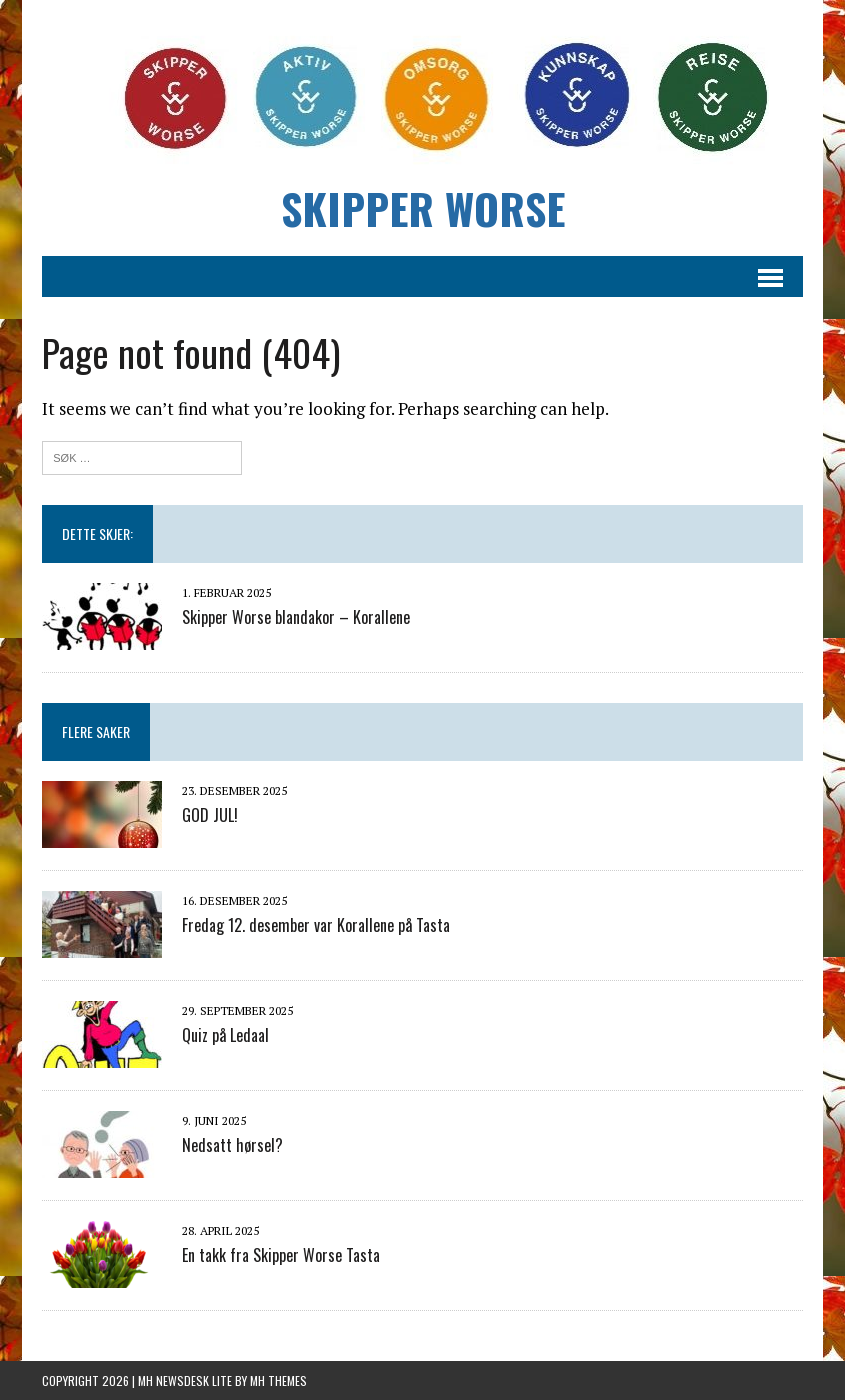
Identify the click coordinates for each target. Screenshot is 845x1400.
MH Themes (278, 1380)
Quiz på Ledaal (225, 1035)
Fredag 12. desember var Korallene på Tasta (316, 925)
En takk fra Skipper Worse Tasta (281, 1255)
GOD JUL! (210, 815)
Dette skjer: (97, 533)
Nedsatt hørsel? (232, 1145)
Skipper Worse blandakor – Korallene (296, 617)
